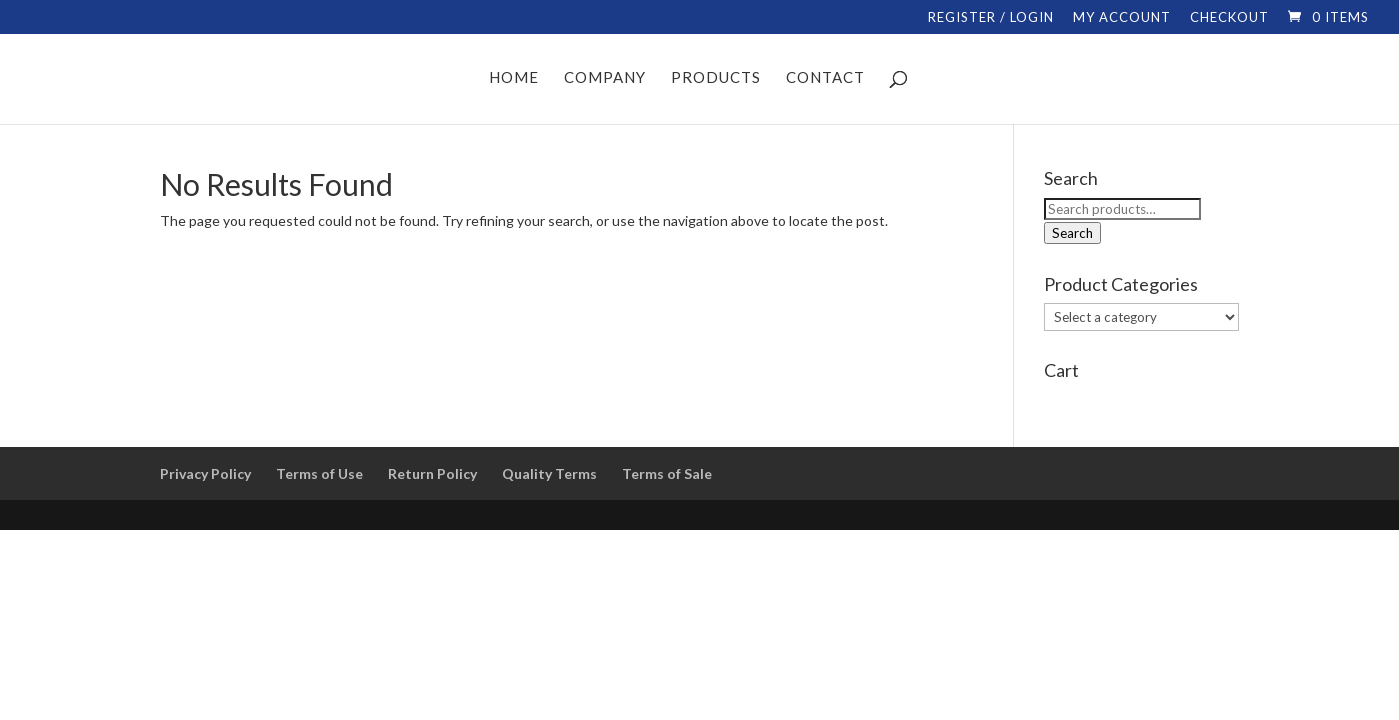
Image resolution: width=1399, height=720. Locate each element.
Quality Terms (549, 473)
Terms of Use (319, 473)
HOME (514, 78)
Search (1072, 233)
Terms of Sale (667, 473)
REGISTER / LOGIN (991, 18)
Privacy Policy (205, 473)
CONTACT (825, 78)
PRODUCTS (716, 78)
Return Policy (432, 473)
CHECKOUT (1229, 18)
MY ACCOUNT (1122, 18)
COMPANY (605, 78)
